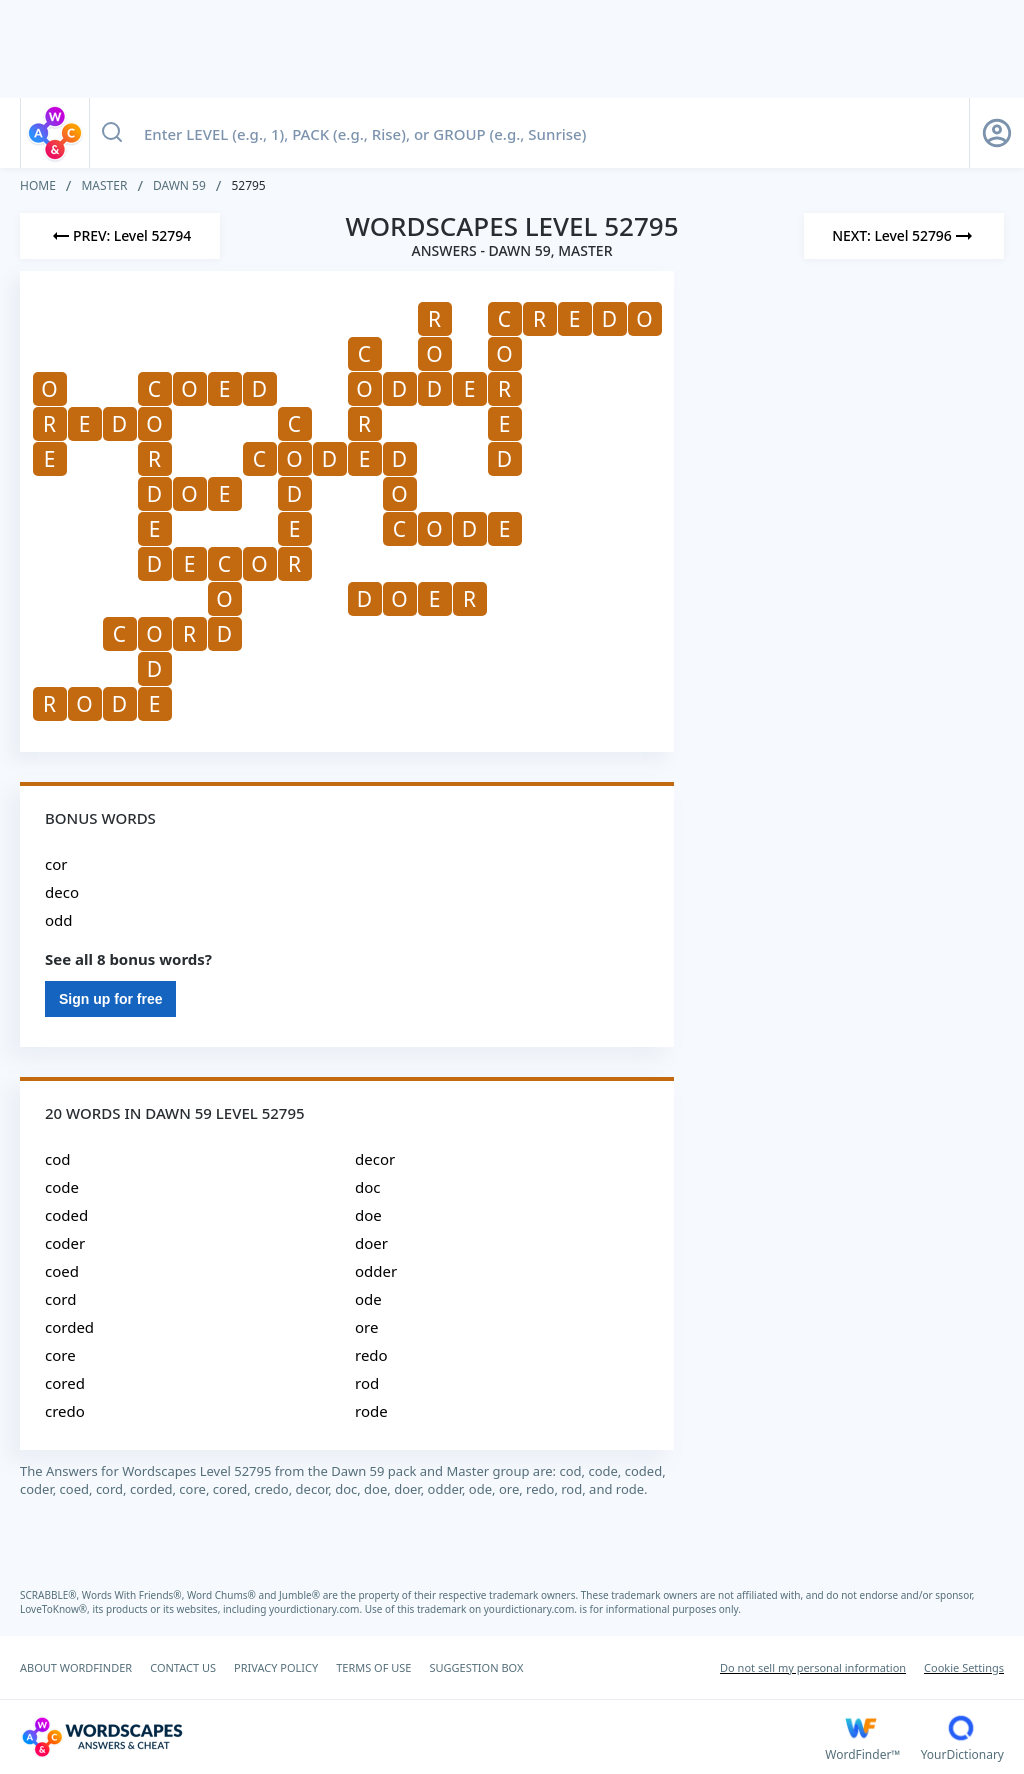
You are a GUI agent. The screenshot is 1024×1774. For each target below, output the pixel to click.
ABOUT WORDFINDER (76, 1667)
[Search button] (112, 133)
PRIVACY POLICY (276, 1667)
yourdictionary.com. (317, 1609)
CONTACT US (183, 1667)
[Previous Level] (120, 236)
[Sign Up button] (997, 133)
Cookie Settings (964, 1667)
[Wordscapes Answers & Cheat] (422, 1737)
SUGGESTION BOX (476, 1667)
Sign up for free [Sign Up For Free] (110, 999)
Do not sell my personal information (813, 1667)
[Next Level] (904, 236)
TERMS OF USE (373, 1667)
